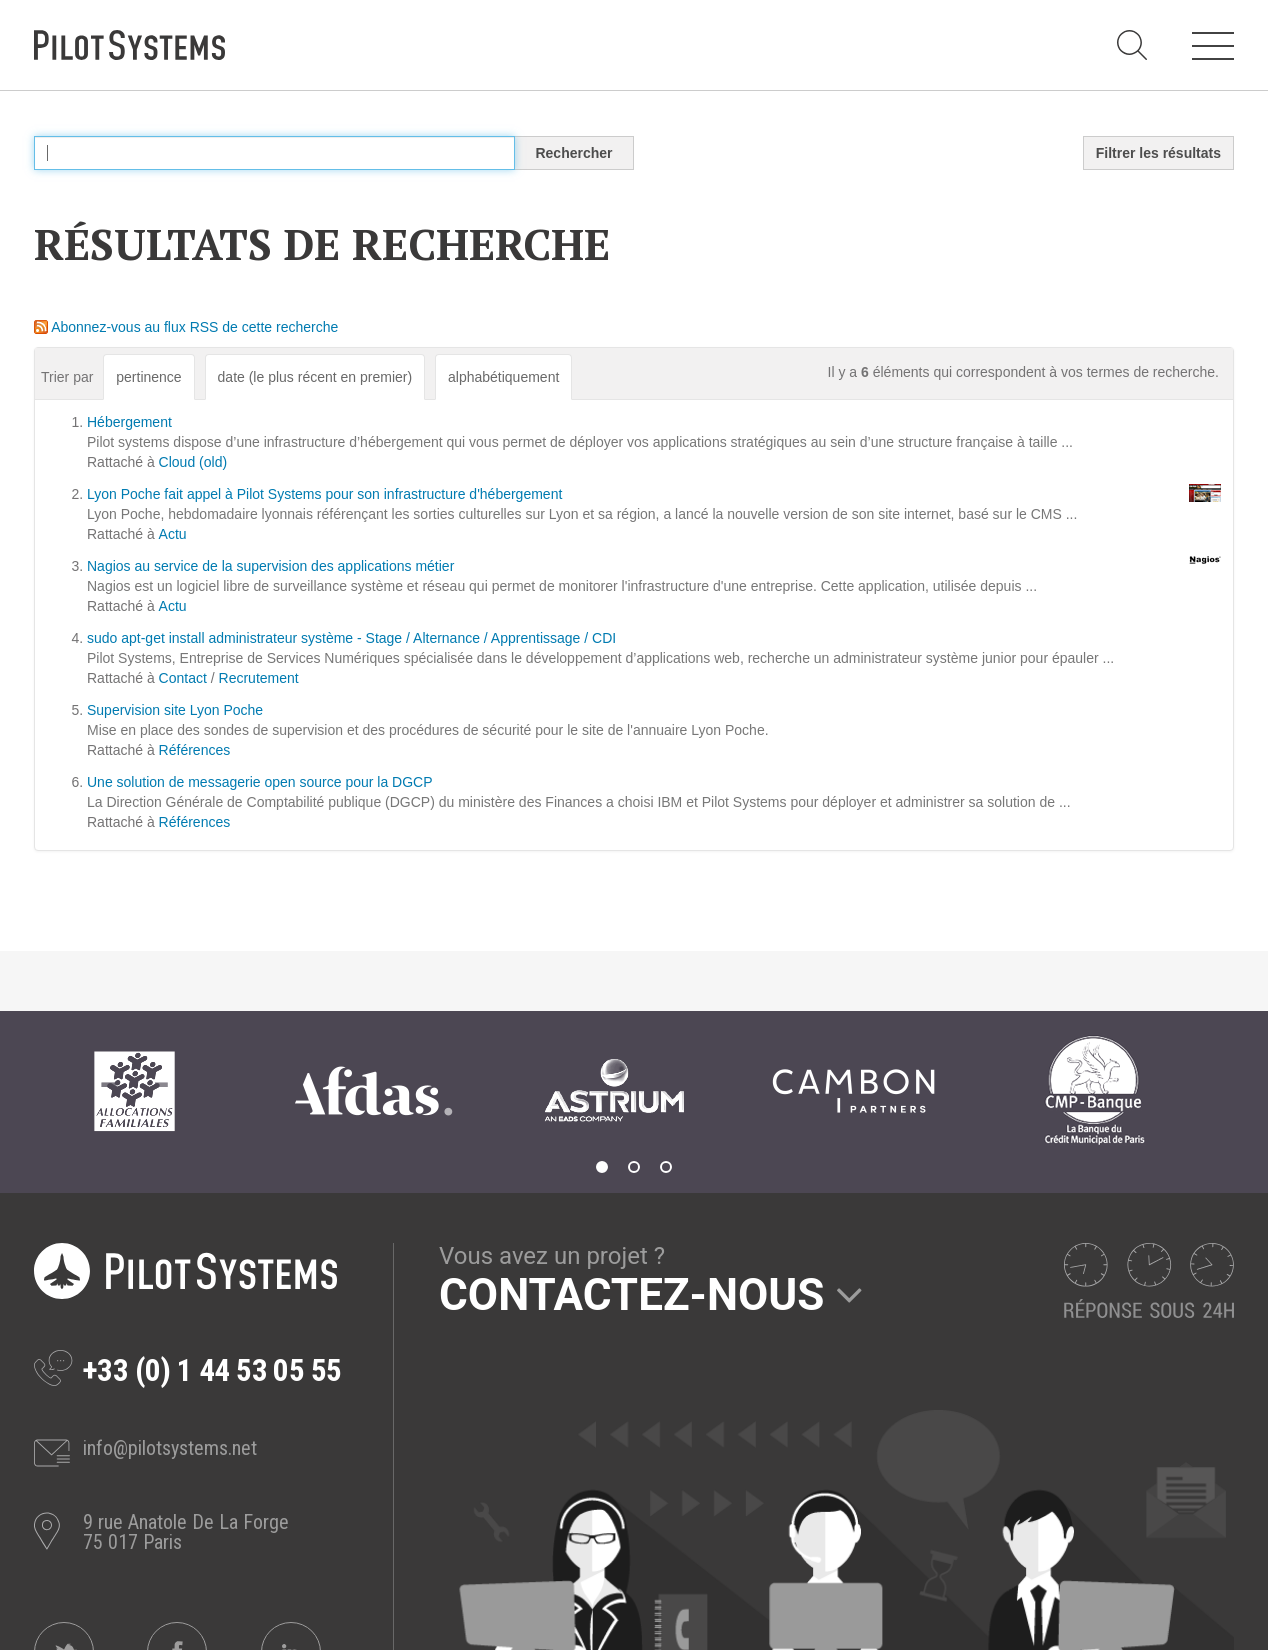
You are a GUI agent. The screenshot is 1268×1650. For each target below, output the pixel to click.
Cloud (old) (193, 462)
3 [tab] (666, 1167)
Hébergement (129, 422)
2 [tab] (634, 1167)
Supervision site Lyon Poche (175, 710)
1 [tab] (602, 1167)
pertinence (148, 377)
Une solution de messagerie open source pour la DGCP (260, 782)
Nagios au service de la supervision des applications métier (270, 566)
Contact (183, 678)
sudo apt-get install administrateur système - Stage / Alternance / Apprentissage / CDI (351, 638)
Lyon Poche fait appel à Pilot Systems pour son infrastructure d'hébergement (324, 494)
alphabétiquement (503, 377)
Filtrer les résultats (1158, 153)
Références (195, 750)
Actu (173, 534)
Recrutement (259, 678)
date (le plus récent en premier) (315, 377)
